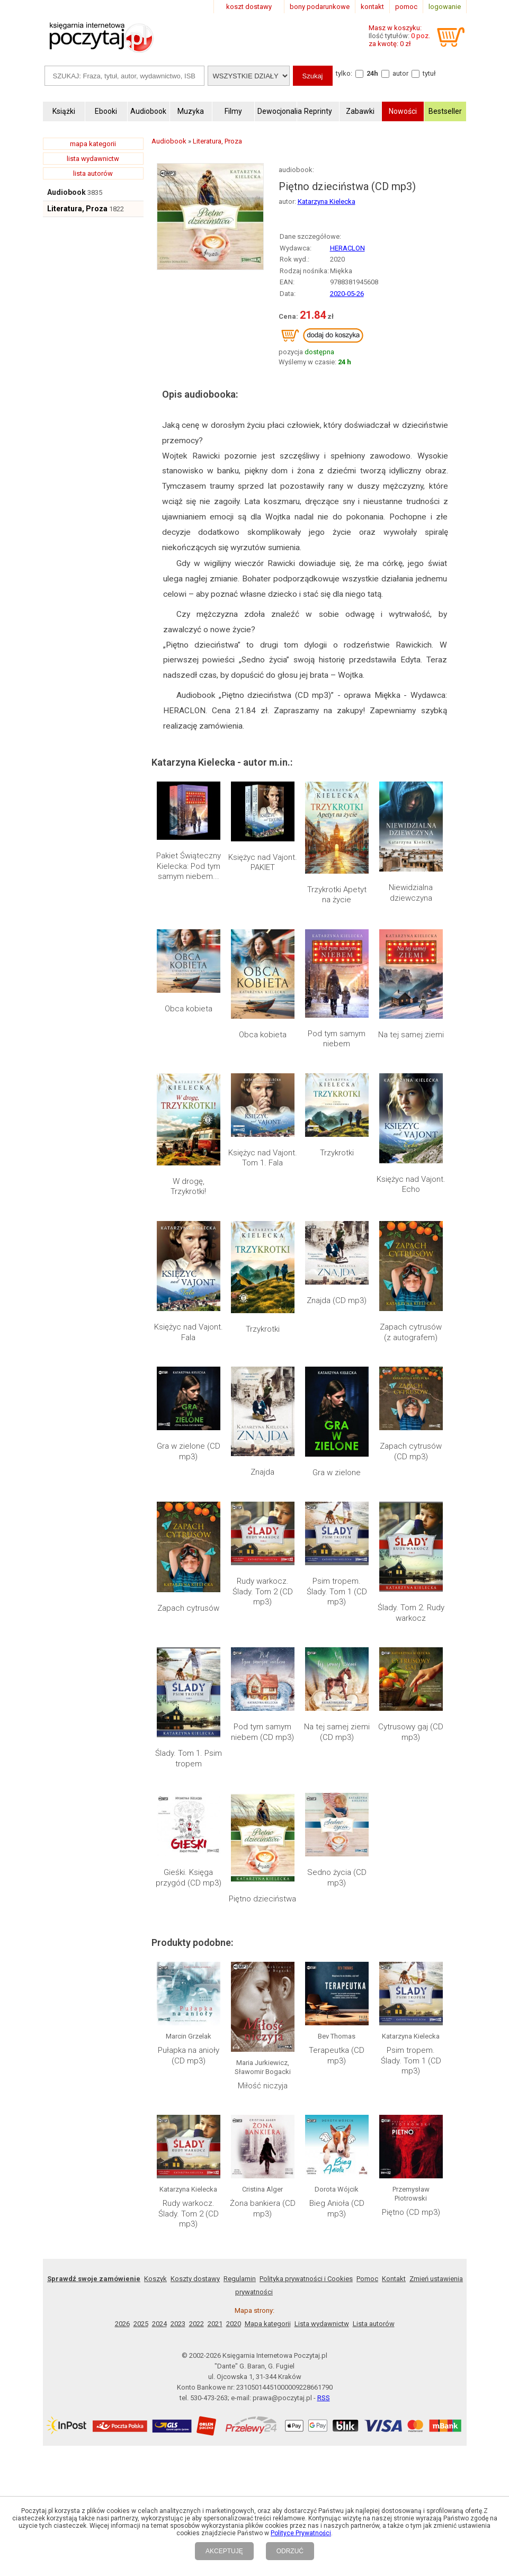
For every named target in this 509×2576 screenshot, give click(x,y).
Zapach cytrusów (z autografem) (411, 1332)
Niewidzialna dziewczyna (411, 893)
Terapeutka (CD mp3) (336, 1816)
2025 (140, 2006)
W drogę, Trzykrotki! (188, 1187)
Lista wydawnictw (321, 2006)
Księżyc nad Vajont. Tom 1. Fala (262, 1158)
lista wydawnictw (93, 159)
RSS (323, 2080)
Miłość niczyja (263, 1819)
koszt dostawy (249, 7)
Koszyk (155, 1961)
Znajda (262, 1472)
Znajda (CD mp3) (337, 1300)
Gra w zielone (336, 1472)
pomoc (406, 7)
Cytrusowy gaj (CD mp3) (410, 1659)
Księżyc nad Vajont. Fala (188, 1332)
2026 (122, 2006)
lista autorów (93, 173)
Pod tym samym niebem (336, 1039)
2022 (196, 2006)
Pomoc (367, 1961)
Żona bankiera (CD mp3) (263, 1891)
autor (400, 73)
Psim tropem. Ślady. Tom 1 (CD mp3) (337, 1529)
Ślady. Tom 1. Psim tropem (188, 1659)
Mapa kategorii (268, 2006)
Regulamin (240, 1961)
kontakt (372, 7)
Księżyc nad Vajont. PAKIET (262, 862)
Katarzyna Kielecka (326, 201)
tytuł (429, 73)
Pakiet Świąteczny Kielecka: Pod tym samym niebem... (188, 866)
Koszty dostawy (195, 1961)
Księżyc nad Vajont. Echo (411, 1184)
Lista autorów (374, 2006)
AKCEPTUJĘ (224, 2551)
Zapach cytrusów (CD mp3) (411, 1451)
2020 (233, 2006)
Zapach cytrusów (188, 1608)
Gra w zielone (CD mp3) (188, 1451)
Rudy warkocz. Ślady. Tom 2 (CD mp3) (263, 1529)
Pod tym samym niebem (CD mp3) (262, 1659)
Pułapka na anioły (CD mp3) (188, 1816)
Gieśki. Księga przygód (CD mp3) (188, 1716)
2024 (159, 2006)
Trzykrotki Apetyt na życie (337, 895)
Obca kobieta (188, 1008)
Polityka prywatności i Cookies (306, 1961)
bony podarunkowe (320, 7)
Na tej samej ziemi (411, 1034)
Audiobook (66, 192)
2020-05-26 (347, 294)
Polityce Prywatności (301, 2533)
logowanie (444, 7)
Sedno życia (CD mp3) (337, 1716)
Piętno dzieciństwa (262, 1711)
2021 (215, 2006)
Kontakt (394, 1961)
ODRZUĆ (289, 2551)
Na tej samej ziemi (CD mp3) (337, 1659)
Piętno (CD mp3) (411, 1895)
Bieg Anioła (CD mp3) (336, 1891)
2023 (178, 2006)
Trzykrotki (337, 1152)
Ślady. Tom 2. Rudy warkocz (411, 1524)
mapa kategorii (93, 144)
